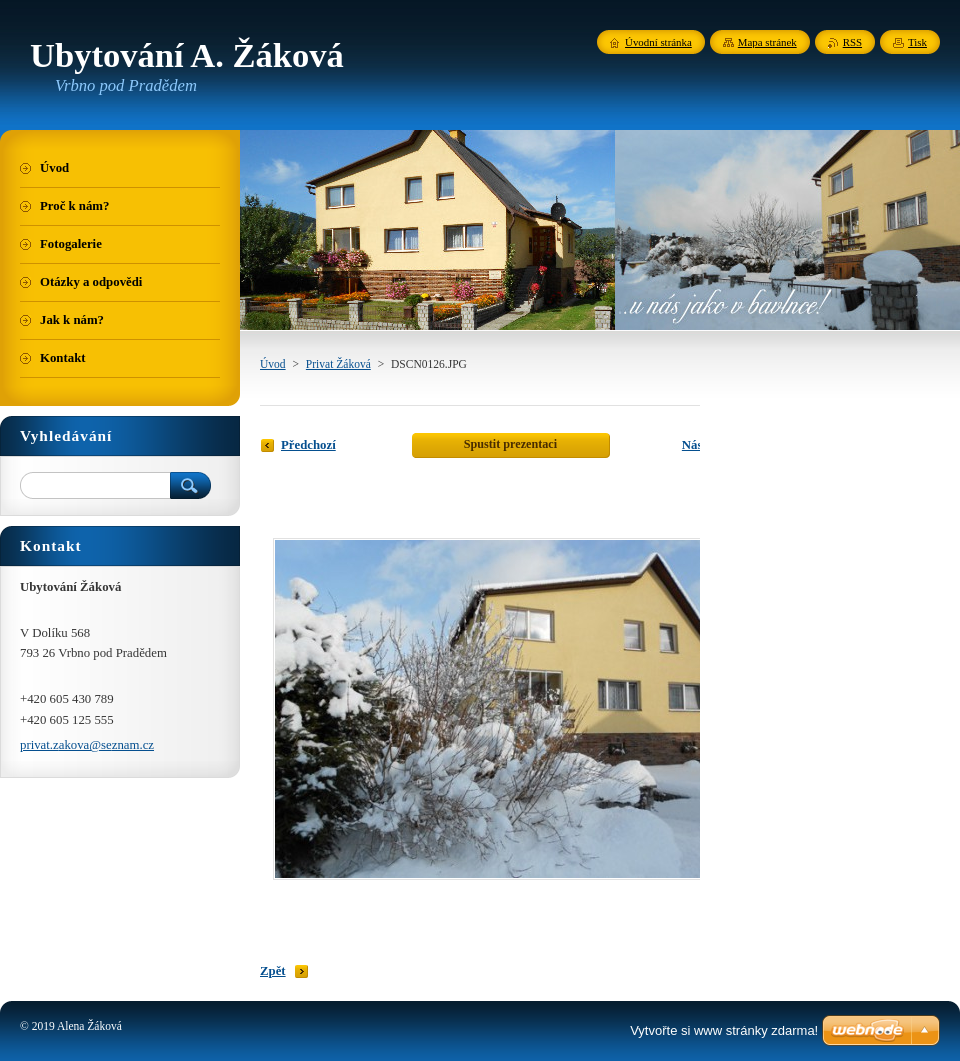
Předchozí (308, 445)
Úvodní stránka (658, 42)
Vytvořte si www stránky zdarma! (724, 1030)
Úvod (273, 364)
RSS (852, 42)
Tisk (917, 42)
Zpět (273, 971)
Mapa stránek (767, 42)
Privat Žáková (338, 364)
